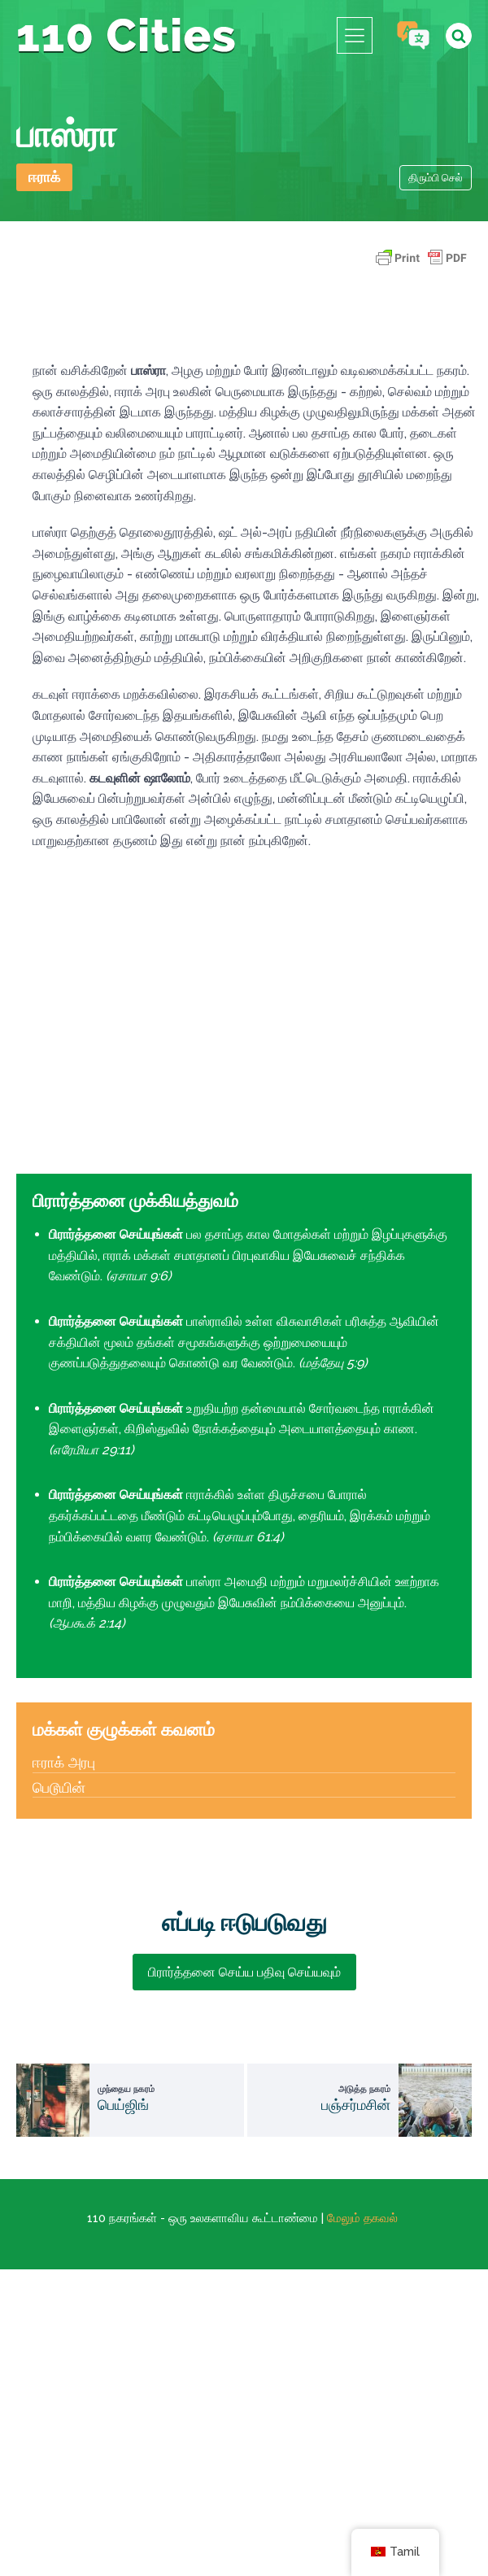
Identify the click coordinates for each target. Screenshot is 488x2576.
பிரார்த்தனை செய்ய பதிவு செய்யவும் (244, 1972)
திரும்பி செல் (435, 178)
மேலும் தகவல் (362, 2218)
